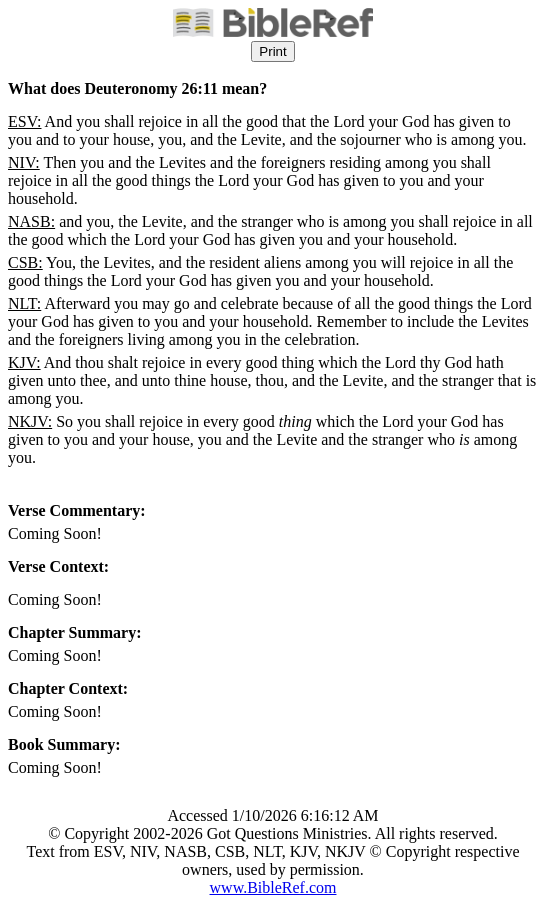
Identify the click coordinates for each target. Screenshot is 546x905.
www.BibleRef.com (273, 887)
